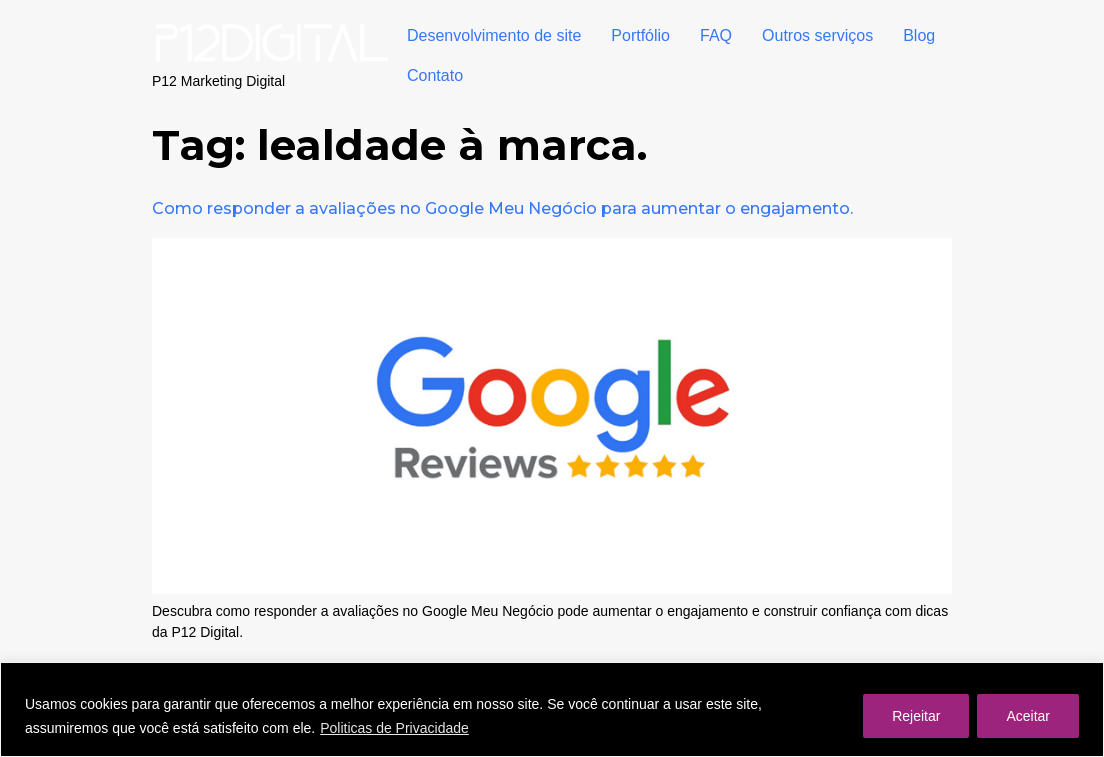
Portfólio (640, 35)
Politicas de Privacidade (394, 728)
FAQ (716, 35)
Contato (435, 75)
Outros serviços (817, 35)
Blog (919, 35)
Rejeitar (916, 716)
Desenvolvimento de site (494, 35)
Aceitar (1028, 716)
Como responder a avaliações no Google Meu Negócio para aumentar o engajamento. (502, 208)
